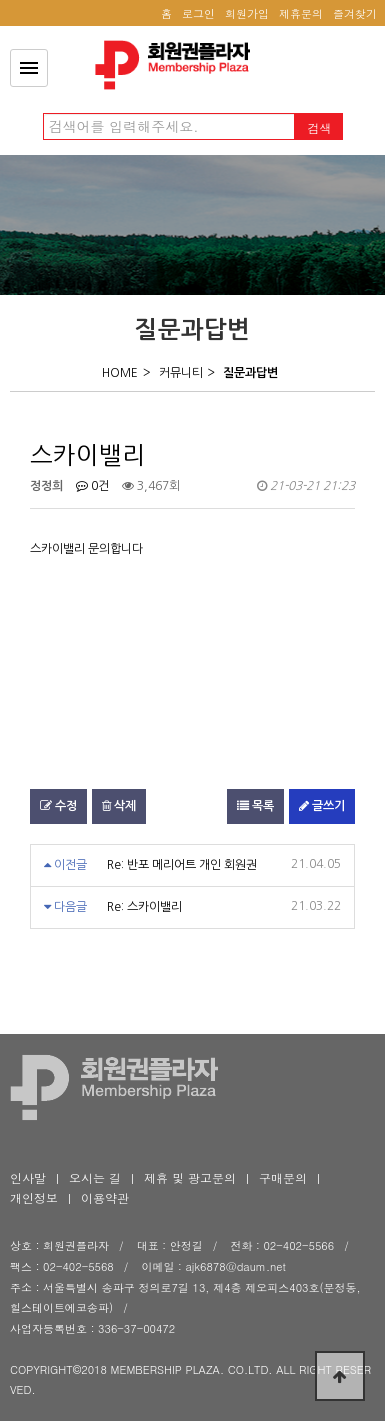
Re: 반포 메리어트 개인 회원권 (182, 865)
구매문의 (283, 1177)
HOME (120, 373)
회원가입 (247, 13)
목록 (255, 806)
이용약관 (105, 1197)
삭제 (119, 806)
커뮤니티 (181, 373)
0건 (92, 486)
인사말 (28, 1177)
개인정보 (34, 1197)
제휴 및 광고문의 (190, 1177)
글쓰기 (322, 806)
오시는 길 (95, 1177)
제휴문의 (301, 13)
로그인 (198, 13)
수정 (58, 806)
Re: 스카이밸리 (144, 907)
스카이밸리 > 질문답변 (178, 65)
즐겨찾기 (355, 13)
